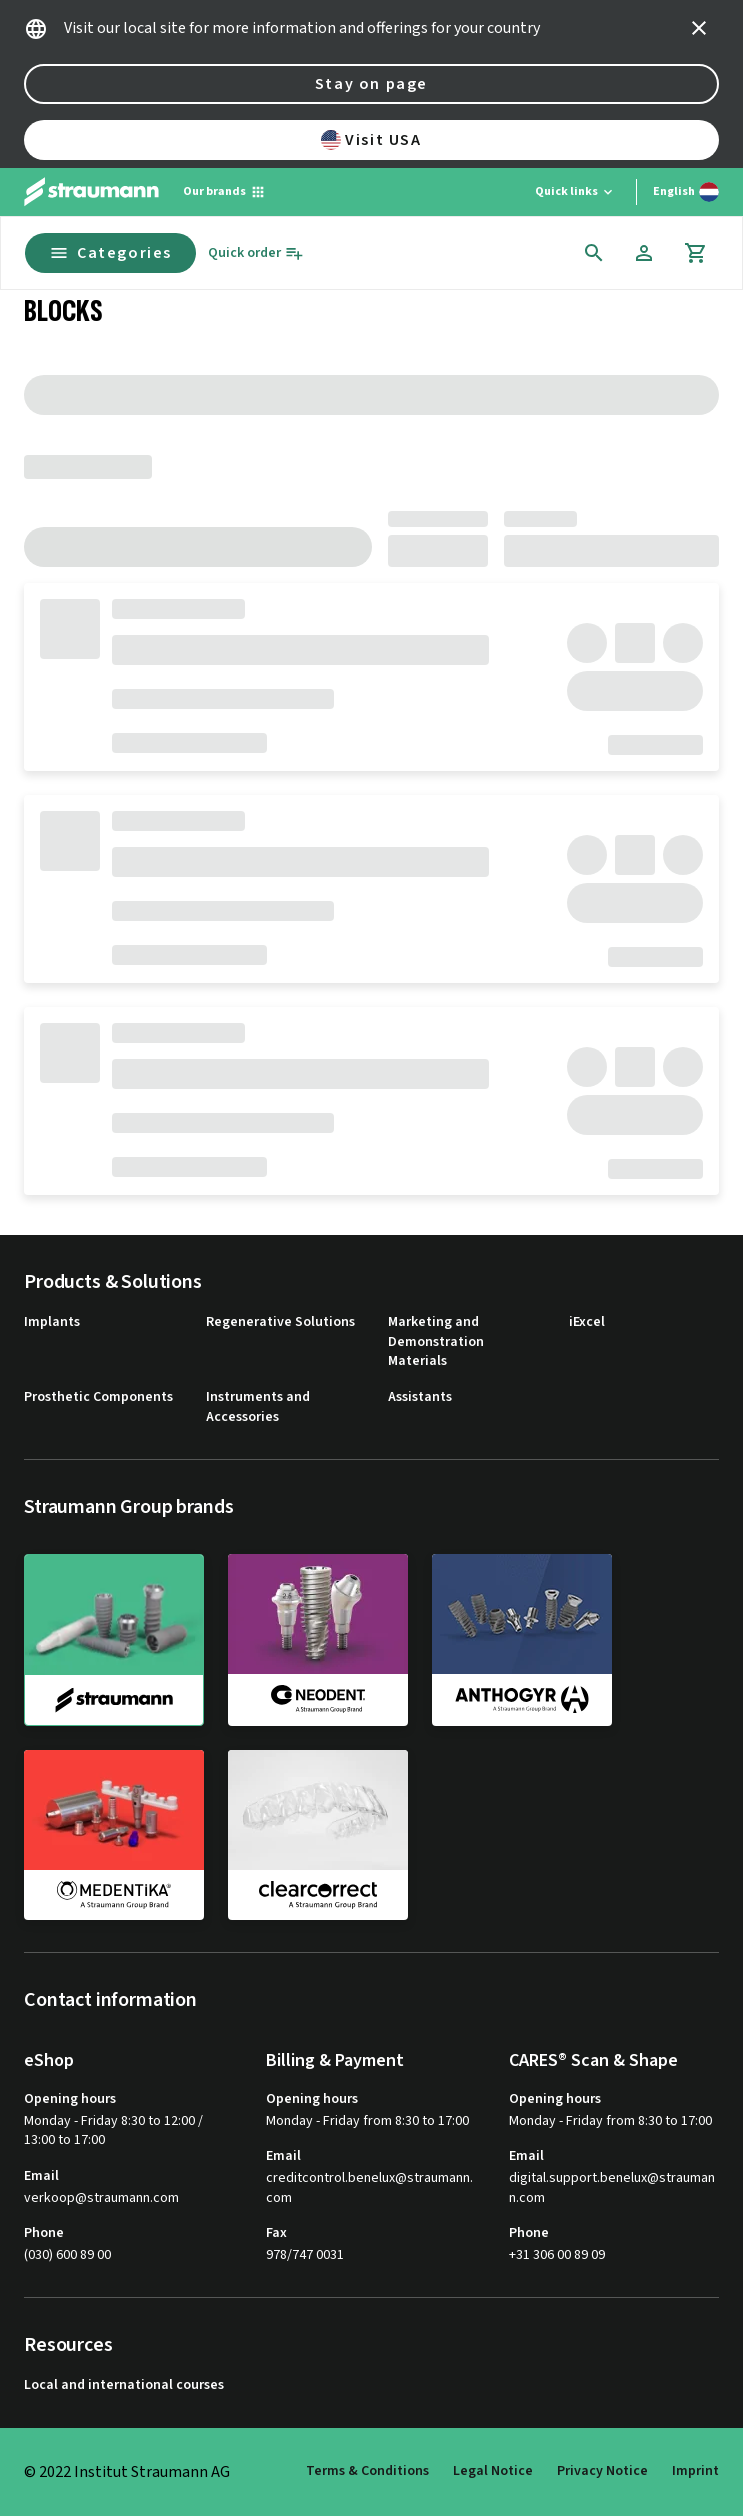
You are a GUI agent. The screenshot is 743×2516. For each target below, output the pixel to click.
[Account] (644, 253)
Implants (52, 1322)
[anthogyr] (522, 1639)
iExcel (587, 1322)
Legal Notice (493, 2471)
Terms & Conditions (367, 2471)
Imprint (695, 2471)
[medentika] (114, 1835)
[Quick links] (575, 192)
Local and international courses (124, 2385)
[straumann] (114, 1640)
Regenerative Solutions (280, 1322)
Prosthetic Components (98, 1397)
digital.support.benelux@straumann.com (612, 2188)
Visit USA (371, 140)
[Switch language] (686, 192)
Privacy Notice (602, 2471)
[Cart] (696, 253)
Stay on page (371, 84)
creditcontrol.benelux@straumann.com (369, 2188)
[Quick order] (256, 253)
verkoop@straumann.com (101, 2198)
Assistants (420, 1397)
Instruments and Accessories (258, 1407)
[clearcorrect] (318, 1835)
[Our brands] (224, 192)
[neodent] (318, 1639)
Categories (110, 253)
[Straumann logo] (91, 192)
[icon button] (699, 28)
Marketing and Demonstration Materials (436, 1342)
